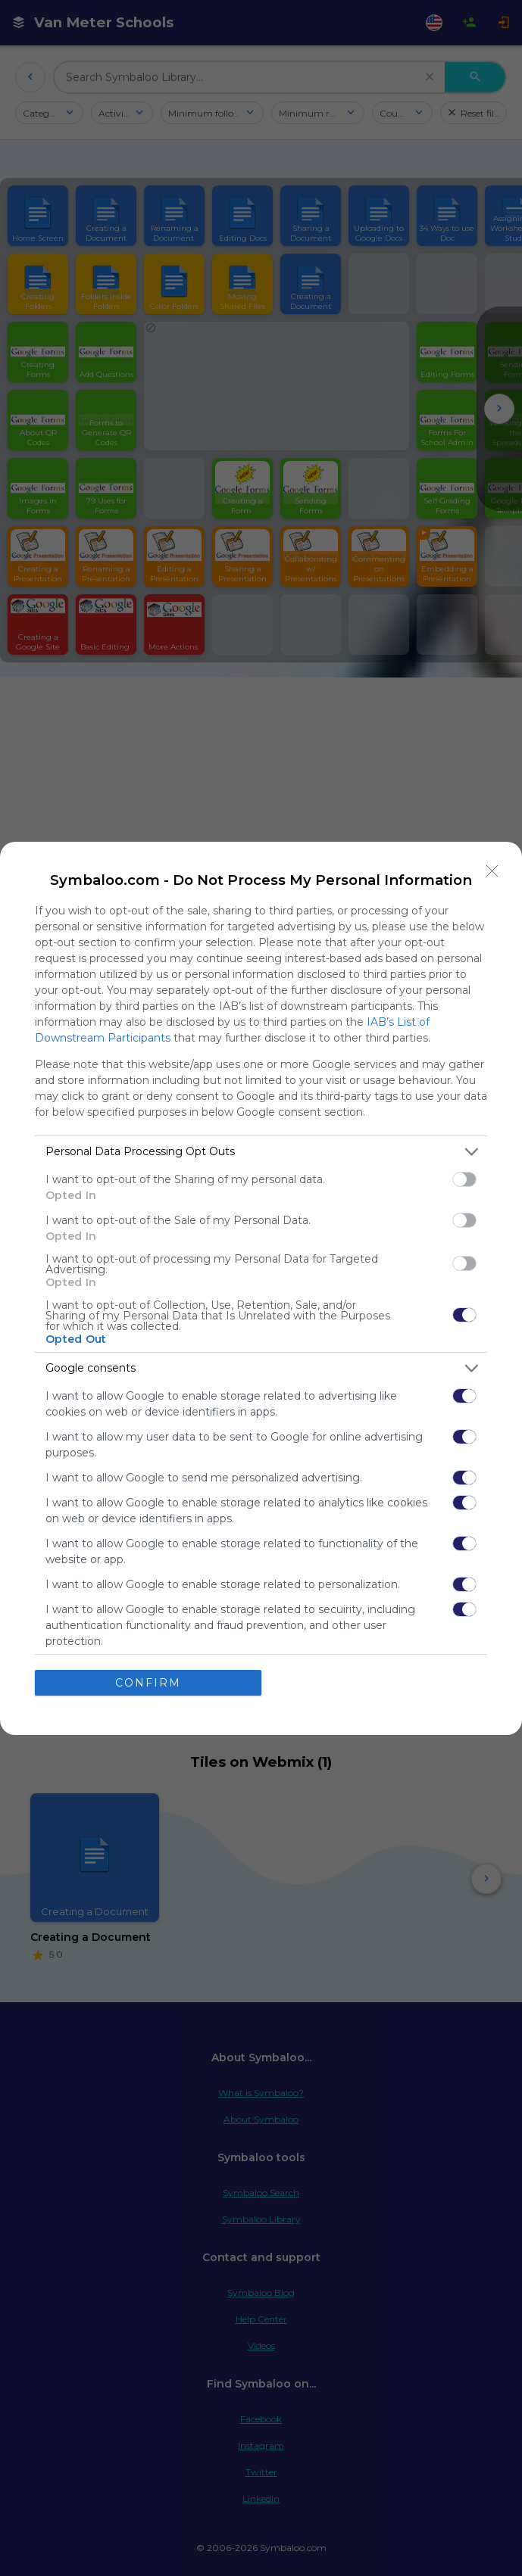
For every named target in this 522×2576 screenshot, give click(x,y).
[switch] (464, 1179)
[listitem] (261, 1151)
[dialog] (261, 1288)
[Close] (492, 871)
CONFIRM (148, 1683)
